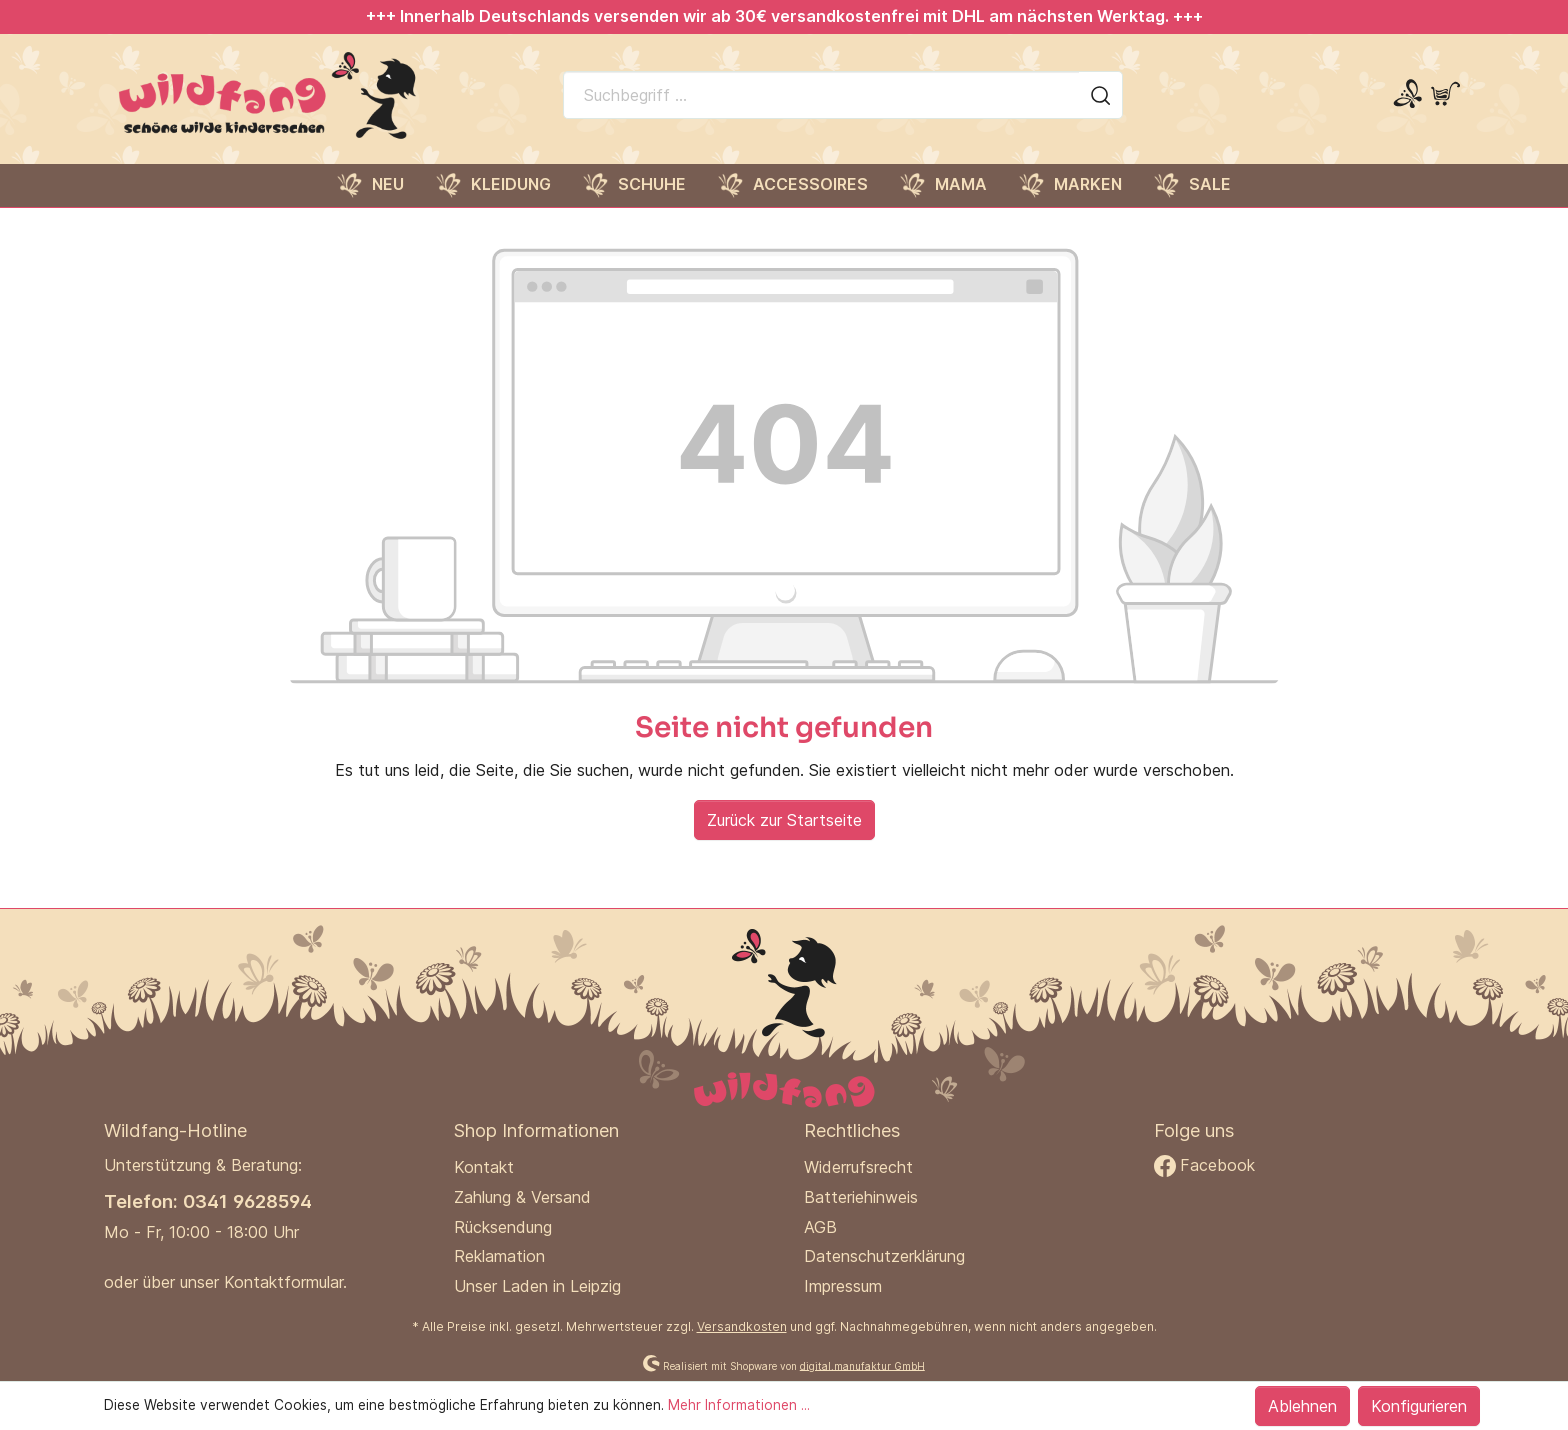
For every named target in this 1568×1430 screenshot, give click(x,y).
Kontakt (484, 1167)
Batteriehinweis (861, 1197)
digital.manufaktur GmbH (862, 1365)
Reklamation (499, 1256)
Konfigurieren (1419, 1406)
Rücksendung (503, 1227)
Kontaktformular (283, 1282)
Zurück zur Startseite (784, 820)
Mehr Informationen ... (739, 1405)
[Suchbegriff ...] (821, 95)
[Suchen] (1101, 95)
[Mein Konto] (1407, 95)
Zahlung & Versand (522, 1197)
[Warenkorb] (1445, 95)
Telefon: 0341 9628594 (208, 1201)
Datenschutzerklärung (884, 1256)
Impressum (843, 1286)
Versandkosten (742, 1326)
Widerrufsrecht (858, 1167)
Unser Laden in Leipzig (537, 1286)
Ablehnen (1302, 1406)
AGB (820, 1227)
